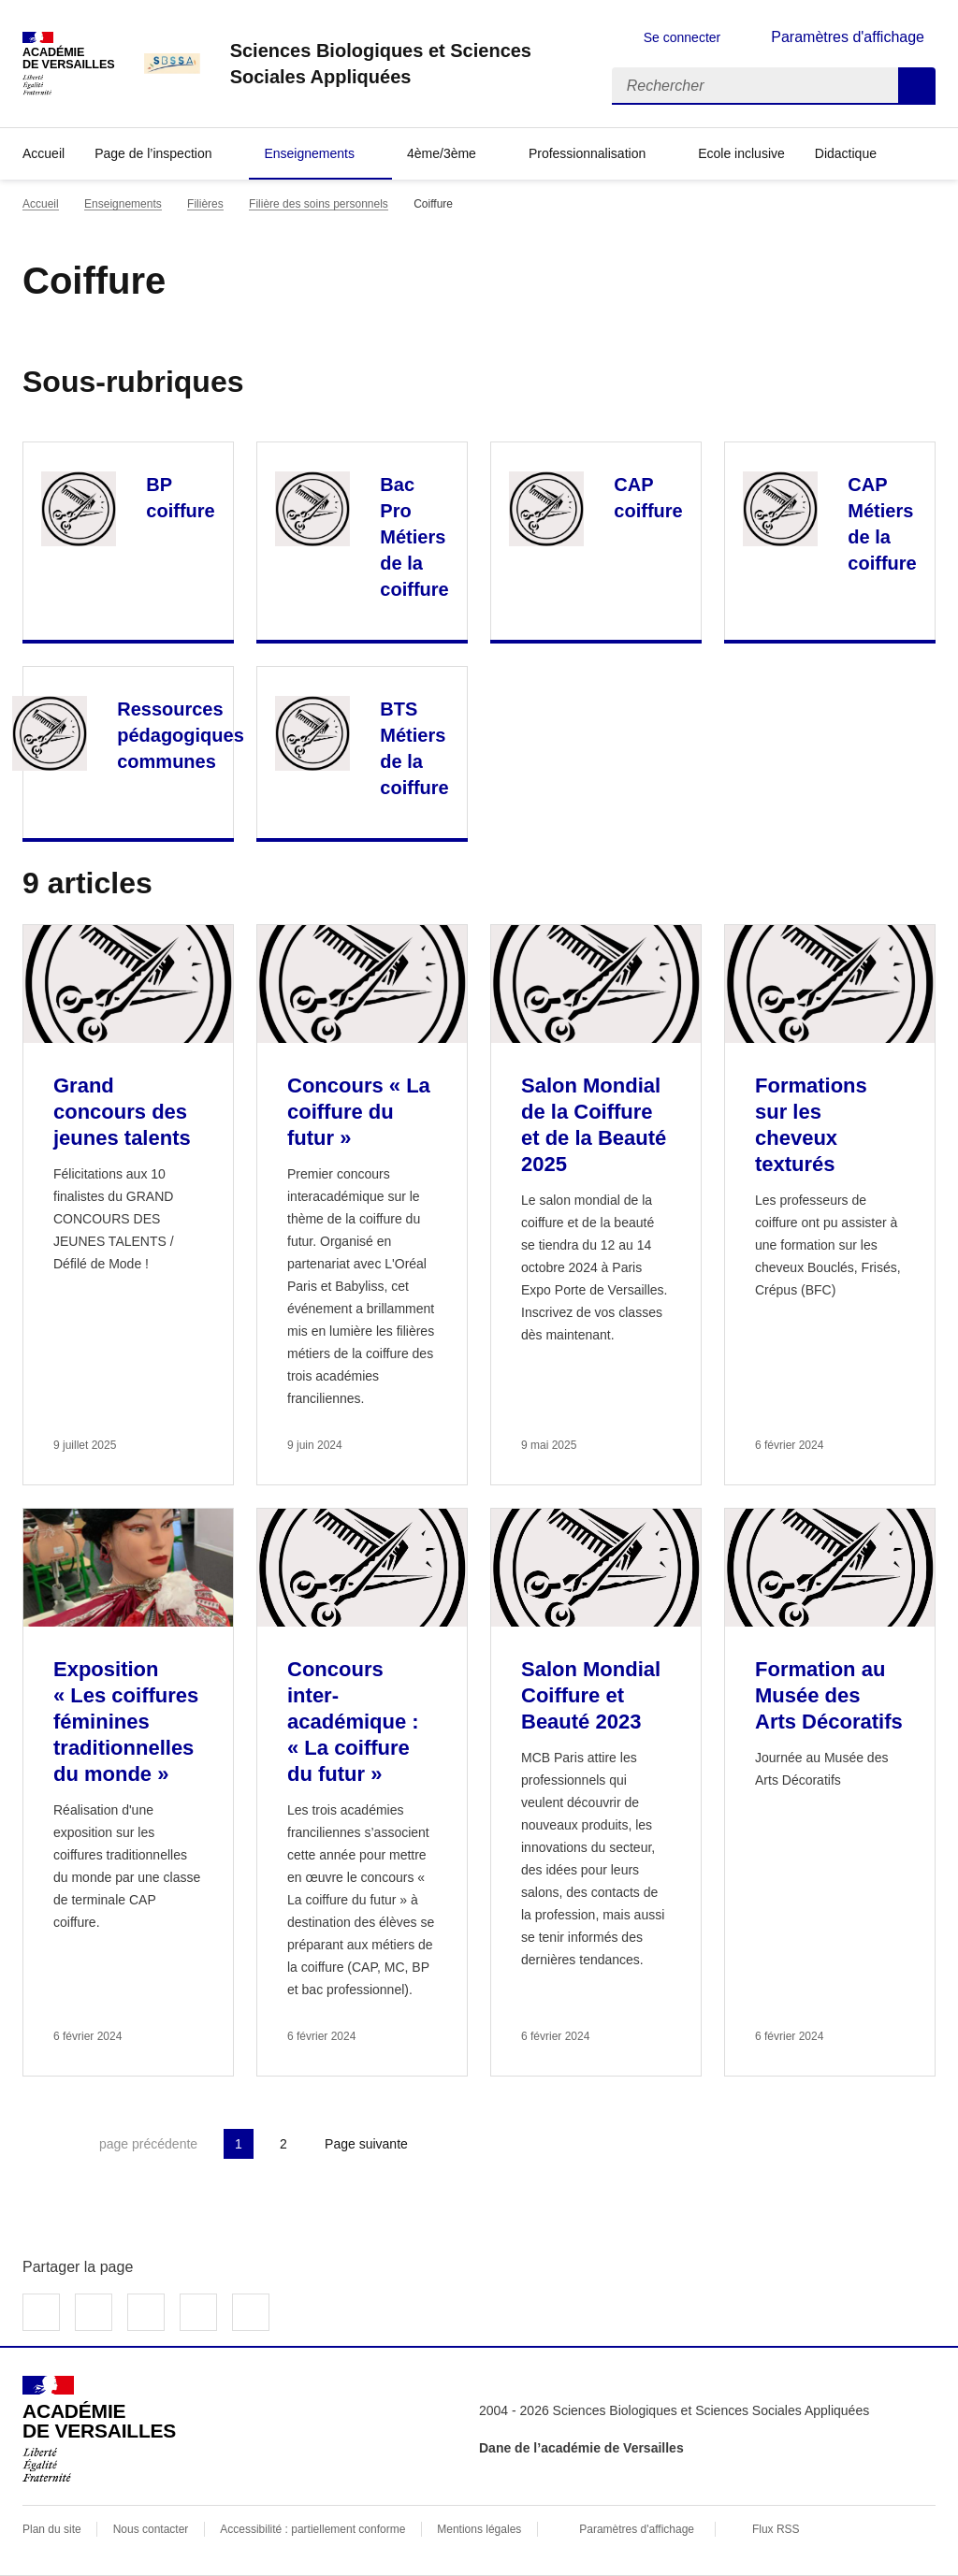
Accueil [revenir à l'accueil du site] (43, 153)
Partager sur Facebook (41, 2312)
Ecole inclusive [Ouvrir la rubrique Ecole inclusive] (741, 153)
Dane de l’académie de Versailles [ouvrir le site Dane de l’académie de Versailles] (581, 2447)
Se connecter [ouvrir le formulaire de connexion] (682, 37)
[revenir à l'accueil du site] (406, 63)
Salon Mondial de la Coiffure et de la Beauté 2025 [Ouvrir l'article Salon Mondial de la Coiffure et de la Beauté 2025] (593, 1125)
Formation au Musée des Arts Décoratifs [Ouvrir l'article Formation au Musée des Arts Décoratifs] (829, 1695)
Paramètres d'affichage (636, 2529)
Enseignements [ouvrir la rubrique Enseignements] (123, 203)
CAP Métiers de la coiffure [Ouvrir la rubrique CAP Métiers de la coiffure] (882, 523)
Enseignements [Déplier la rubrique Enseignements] (309, 153)
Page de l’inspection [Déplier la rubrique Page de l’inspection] (152, 153)
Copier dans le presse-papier (250, 2312)
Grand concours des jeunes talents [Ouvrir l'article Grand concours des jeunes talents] (122, 1112)
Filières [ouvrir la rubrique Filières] (205, 203)
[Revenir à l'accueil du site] (99, 2429)
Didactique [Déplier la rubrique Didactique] (846, 153)
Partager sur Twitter (93, 2312)
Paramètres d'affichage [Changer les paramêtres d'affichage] (847, 37)
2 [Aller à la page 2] (283, 2143)
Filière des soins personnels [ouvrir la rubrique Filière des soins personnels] (318, 203)
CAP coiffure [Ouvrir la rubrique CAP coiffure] (648, 497)
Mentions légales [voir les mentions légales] (479, 2529)
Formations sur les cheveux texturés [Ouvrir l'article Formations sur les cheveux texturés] (811, 1125)
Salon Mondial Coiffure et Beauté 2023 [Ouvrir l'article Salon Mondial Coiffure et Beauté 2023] (590, 1695)
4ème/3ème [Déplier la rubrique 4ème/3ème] (441, 153)
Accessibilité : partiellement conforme (312, 2529)
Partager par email (198, 2312)
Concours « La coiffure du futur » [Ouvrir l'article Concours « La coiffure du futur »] (358, 1112)
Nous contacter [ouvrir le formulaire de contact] (151, 2529)
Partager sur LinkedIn (146, 2312)
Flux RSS (776, 2529)
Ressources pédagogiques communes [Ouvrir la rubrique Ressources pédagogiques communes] (180, 735)
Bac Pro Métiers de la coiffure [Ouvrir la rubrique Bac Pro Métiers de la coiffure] (414, 537)
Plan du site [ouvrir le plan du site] (51, 2529)
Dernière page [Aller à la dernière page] (470, 2144)
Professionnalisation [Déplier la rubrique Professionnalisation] (587, 153)
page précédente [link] (148, 2143)
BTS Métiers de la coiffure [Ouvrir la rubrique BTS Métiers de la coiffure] (414, 748)
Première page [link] (37, 2144)
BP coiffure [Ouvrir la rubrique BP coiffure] (180, 497)
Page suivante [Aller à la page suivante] (366, 2143)
